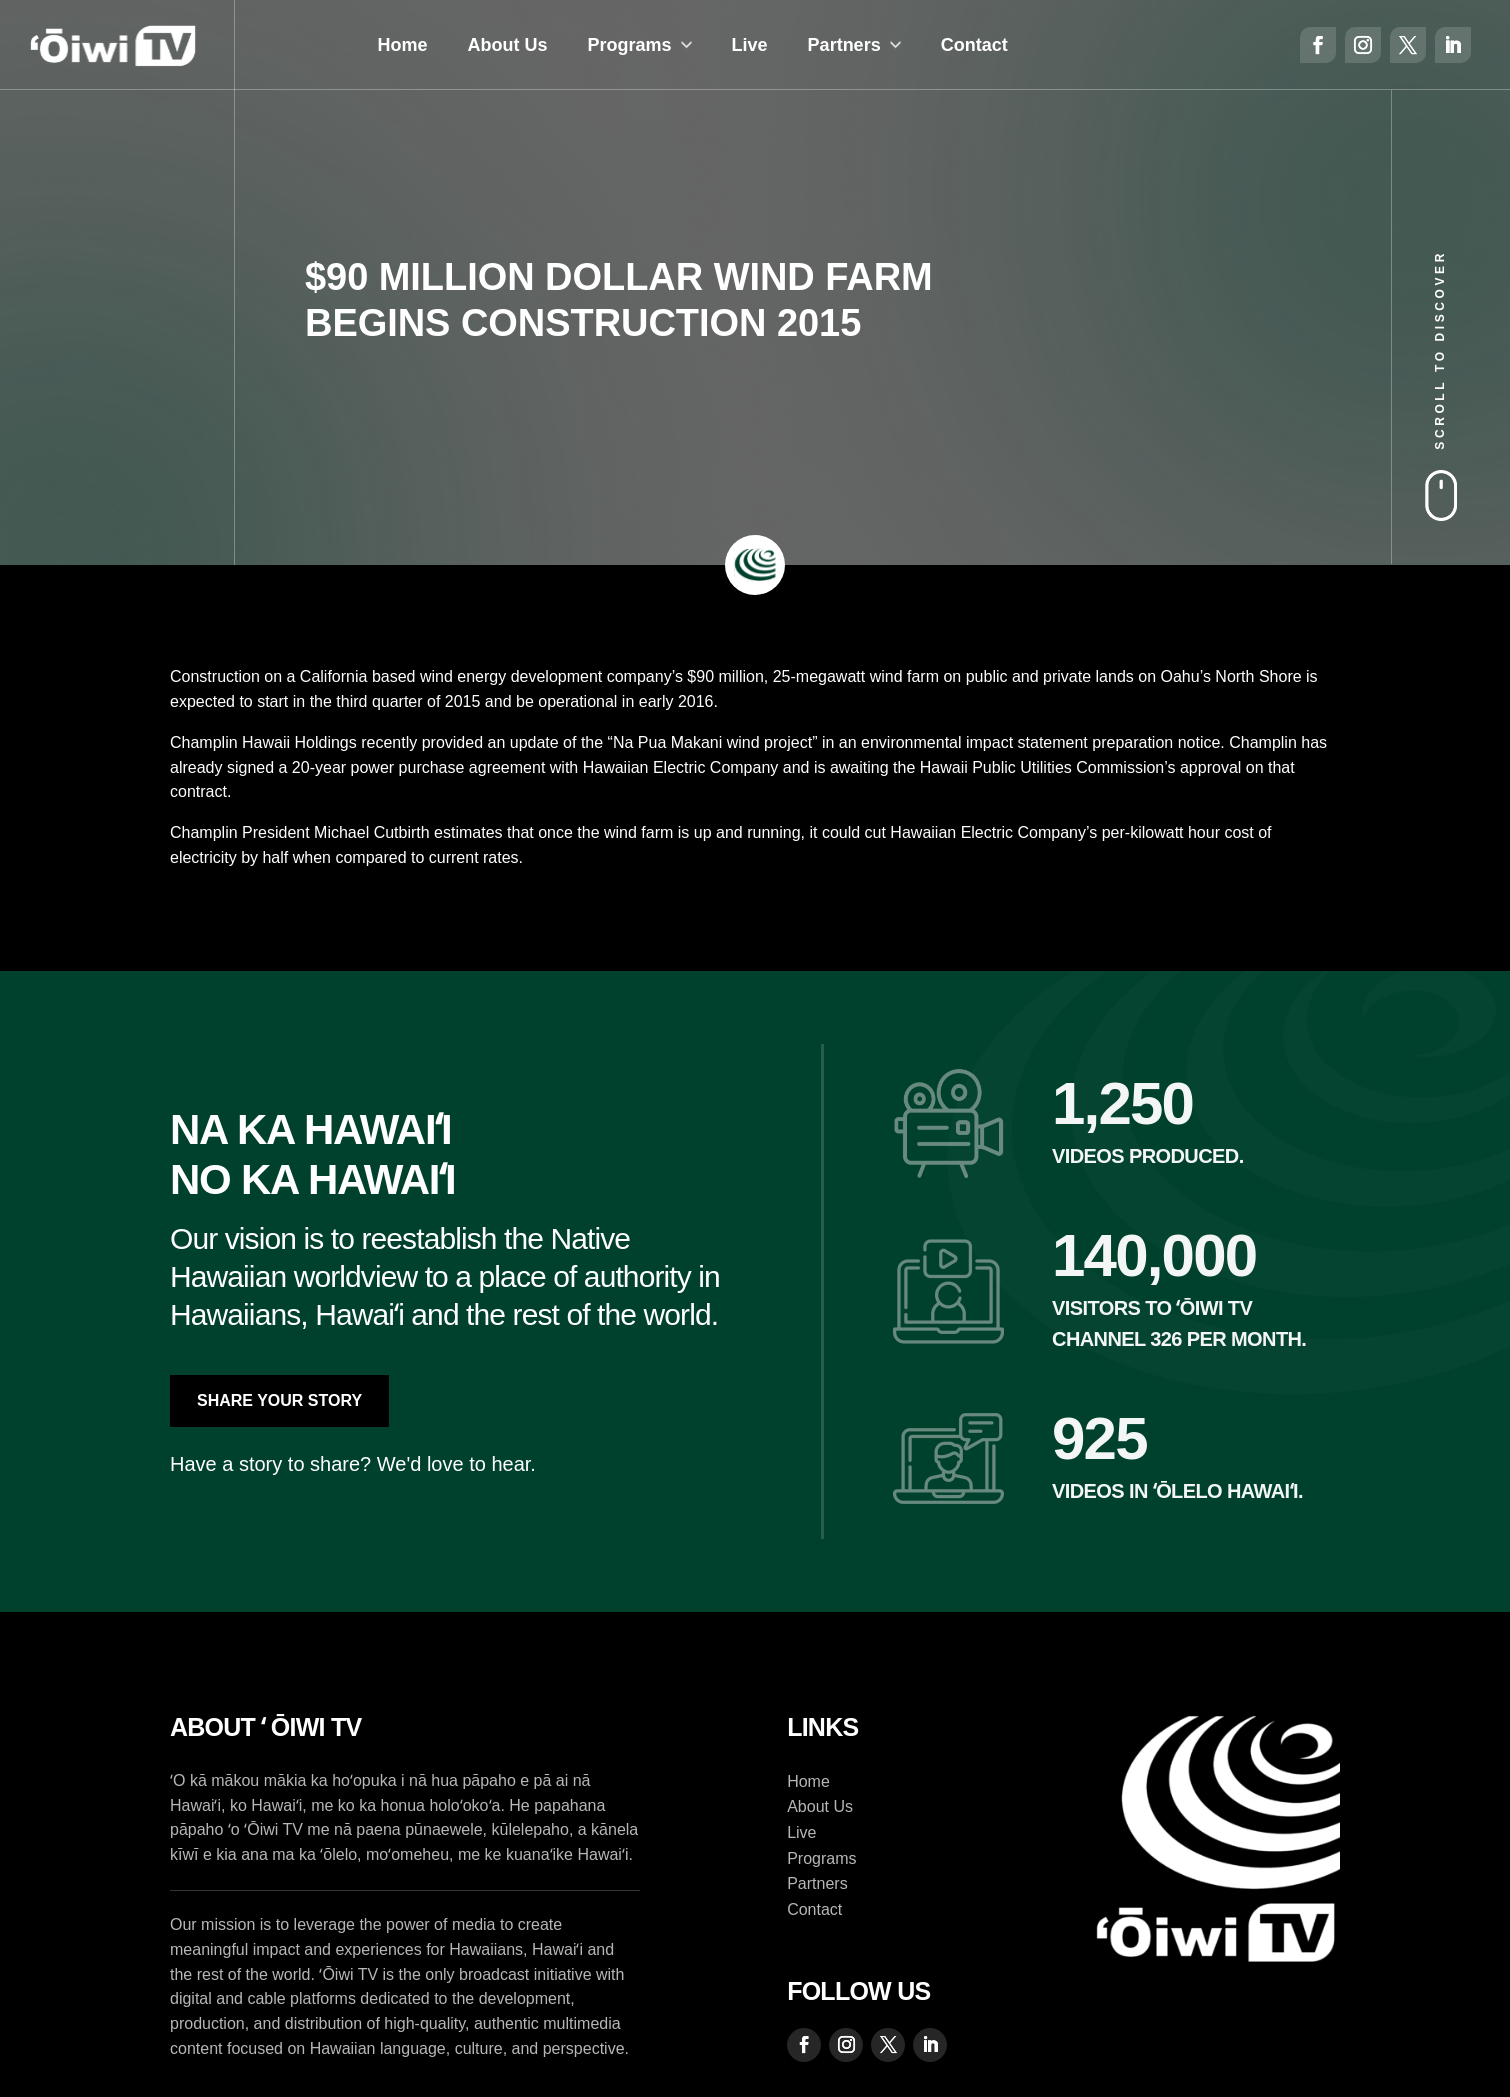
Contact (974, 45)
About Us (508, 45)
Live (750, 45)
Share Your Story (279, 1400)
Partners (844, 45)
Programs (630, 45)
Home (403, 45)
